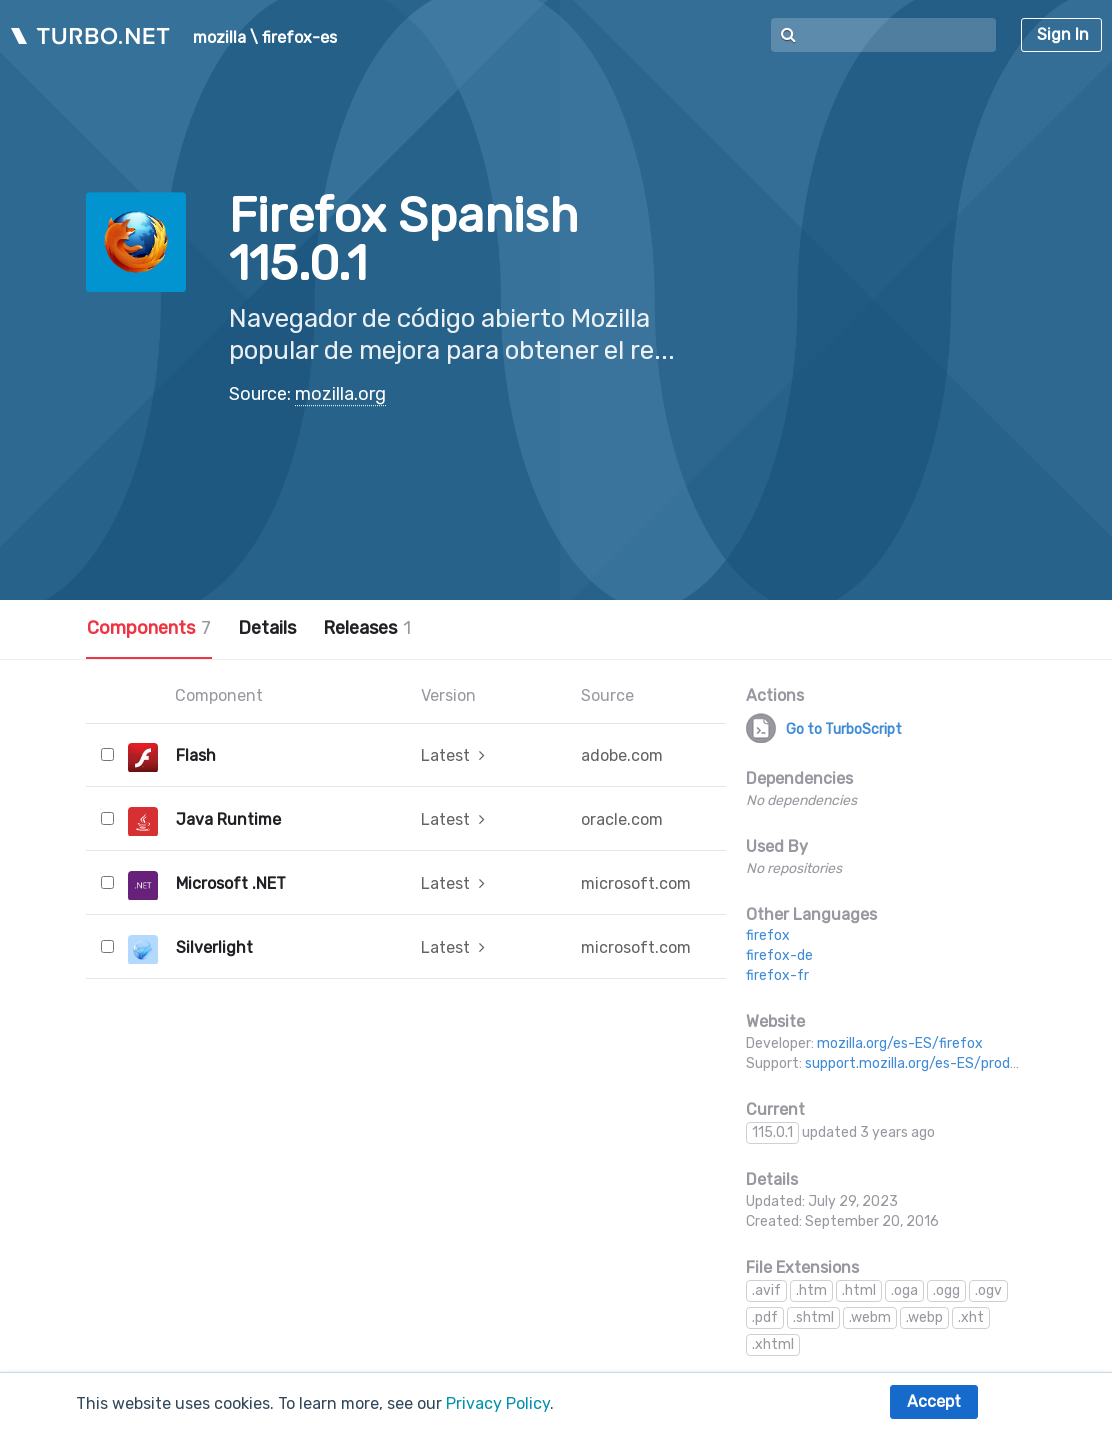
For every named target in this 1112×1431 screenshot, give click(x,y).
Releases (367, 628)
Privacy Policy (498, 1403)
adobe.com (622, 755)
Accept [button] (934, 1401)
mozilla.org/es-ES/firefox (900, 1043)
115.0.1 (772, 1132)
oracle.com (622, 819)
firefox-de (779, 955)
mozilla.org (340, 394)
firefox (768, 935)
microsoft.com (636, 883)
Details (267, 628)
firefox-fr (777, 975)
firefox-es (299, 38)
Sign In (1063, 34)
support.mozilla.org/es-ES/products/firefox (948, 1063)
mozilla (219, 38)
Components (149, 628)
